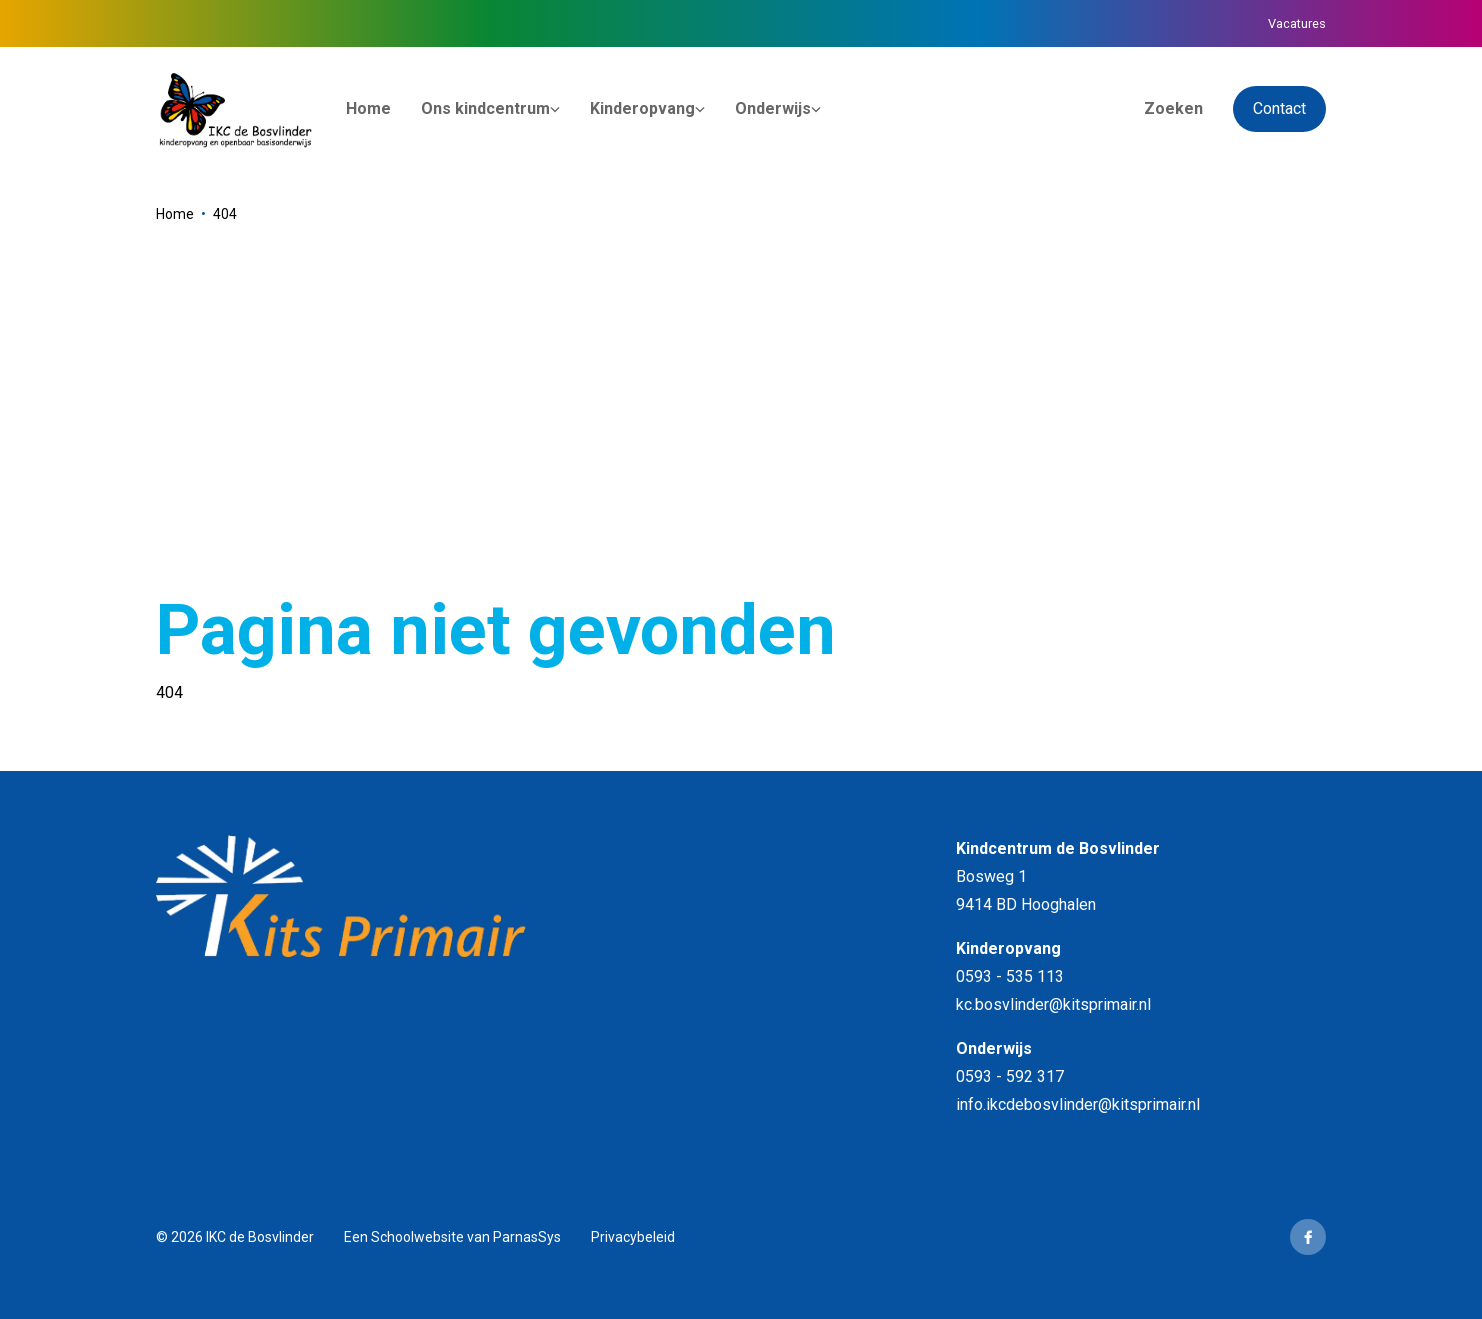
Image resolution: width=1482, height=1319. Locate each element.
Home (175, 214)
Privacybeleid (633, 1237)
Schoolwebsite (417, 1237)
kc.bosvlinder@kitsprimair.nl (1053, 1004)
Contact (1279, 108)
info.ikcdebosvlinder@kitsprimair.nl (1078, 1104)
